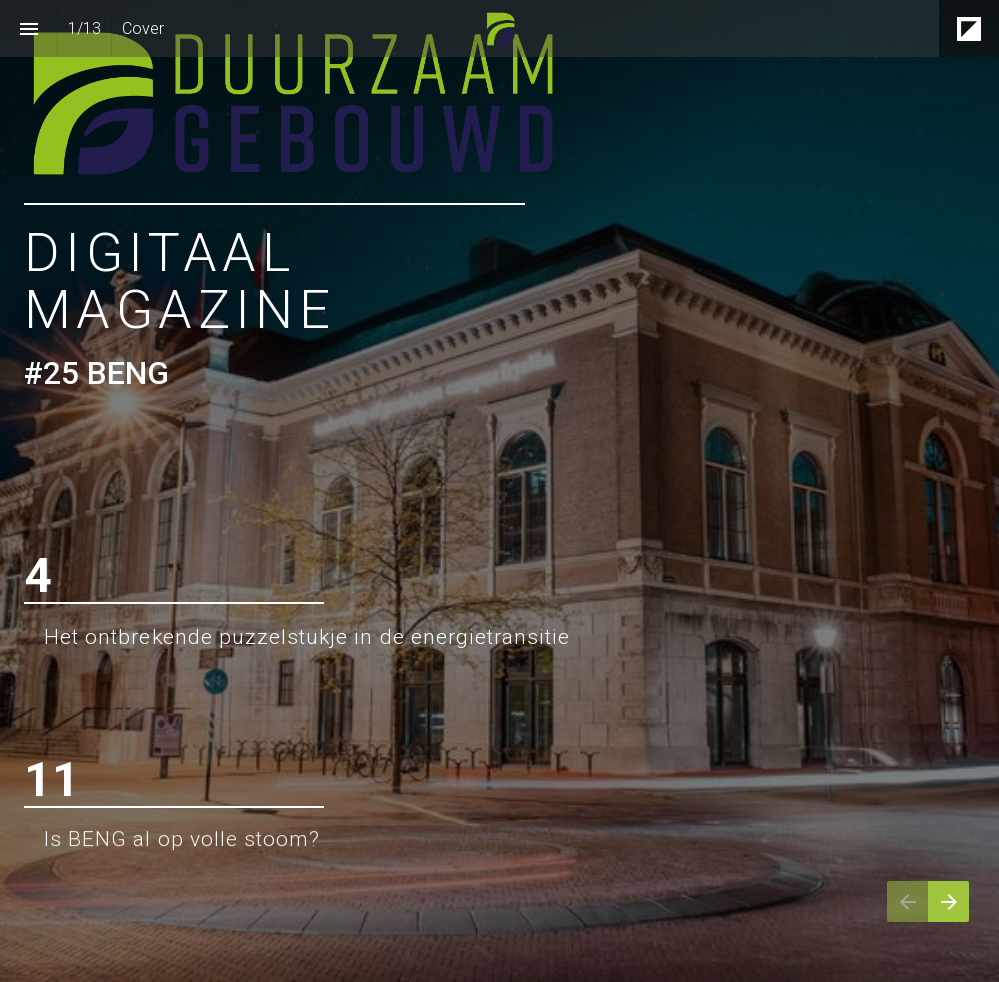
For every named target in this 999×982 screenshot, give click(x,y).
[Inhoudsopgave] (28, 28)
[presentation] (499, 491)
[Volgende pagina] (948, 901)
